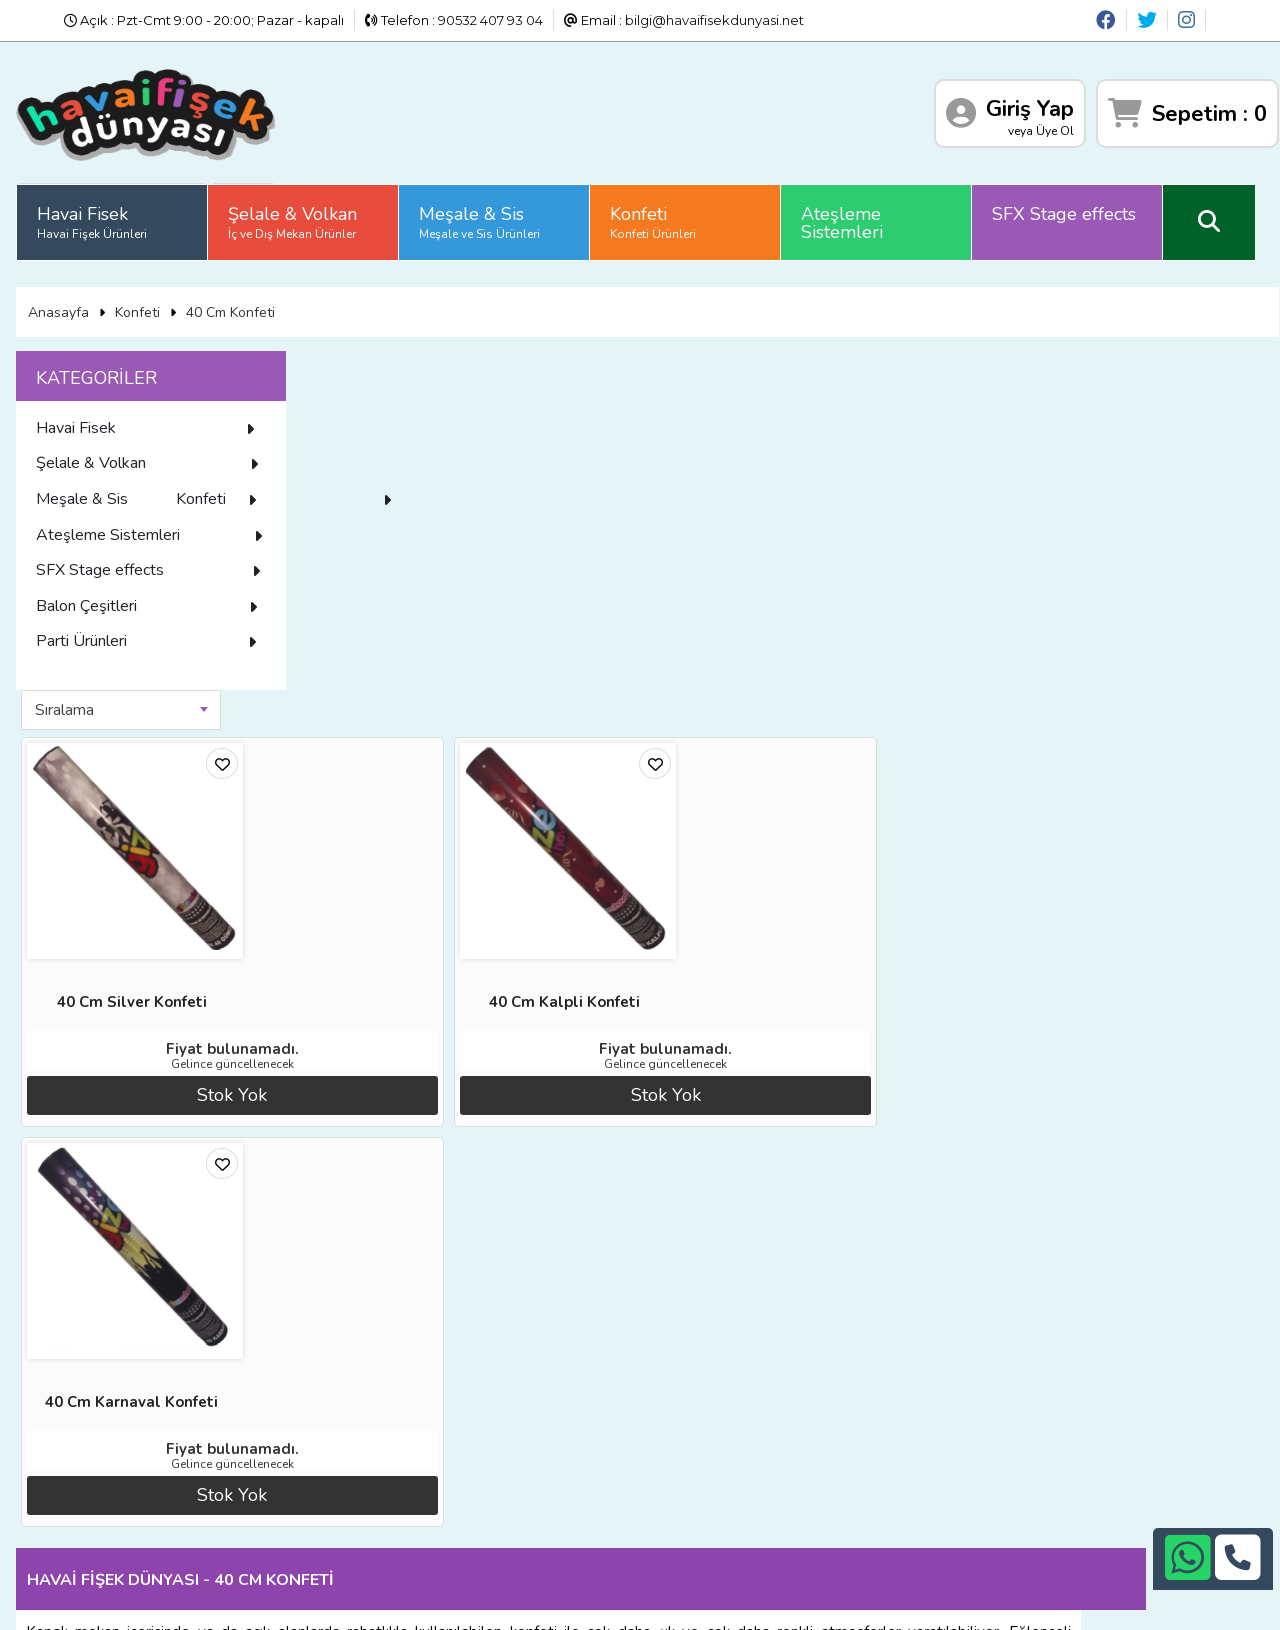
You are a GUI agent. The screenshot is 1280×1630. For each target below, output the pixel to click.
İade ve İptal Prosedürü (322, 1414)
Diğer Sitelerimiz (97, 1414)
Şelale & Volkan (296, 215)
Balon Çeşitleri (155, 634)
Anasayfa (62, 298)
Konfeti (657, 215)
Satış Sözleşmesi (300, 1438)
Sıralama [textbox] (358, 363)
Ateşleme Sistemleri (846, 216)
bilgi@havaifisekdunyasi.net (714, 20)
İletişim (269, 1463)
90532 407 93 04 (490, 20)
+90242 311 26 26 (672, 1432)
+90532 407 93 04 (673, 1457)
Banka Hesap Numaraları (326, 1389)
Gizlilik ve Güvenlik (305, 1488)
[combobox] (415, 363)
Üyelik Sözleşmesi (101, 1463)
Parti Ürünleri (155, 669)
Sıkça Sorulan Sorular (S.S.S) (134, 1488)
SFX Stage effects (1068, 207)
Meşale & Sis (483, 215)
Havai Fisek (96, 215)
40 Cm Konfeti (234, 298)
